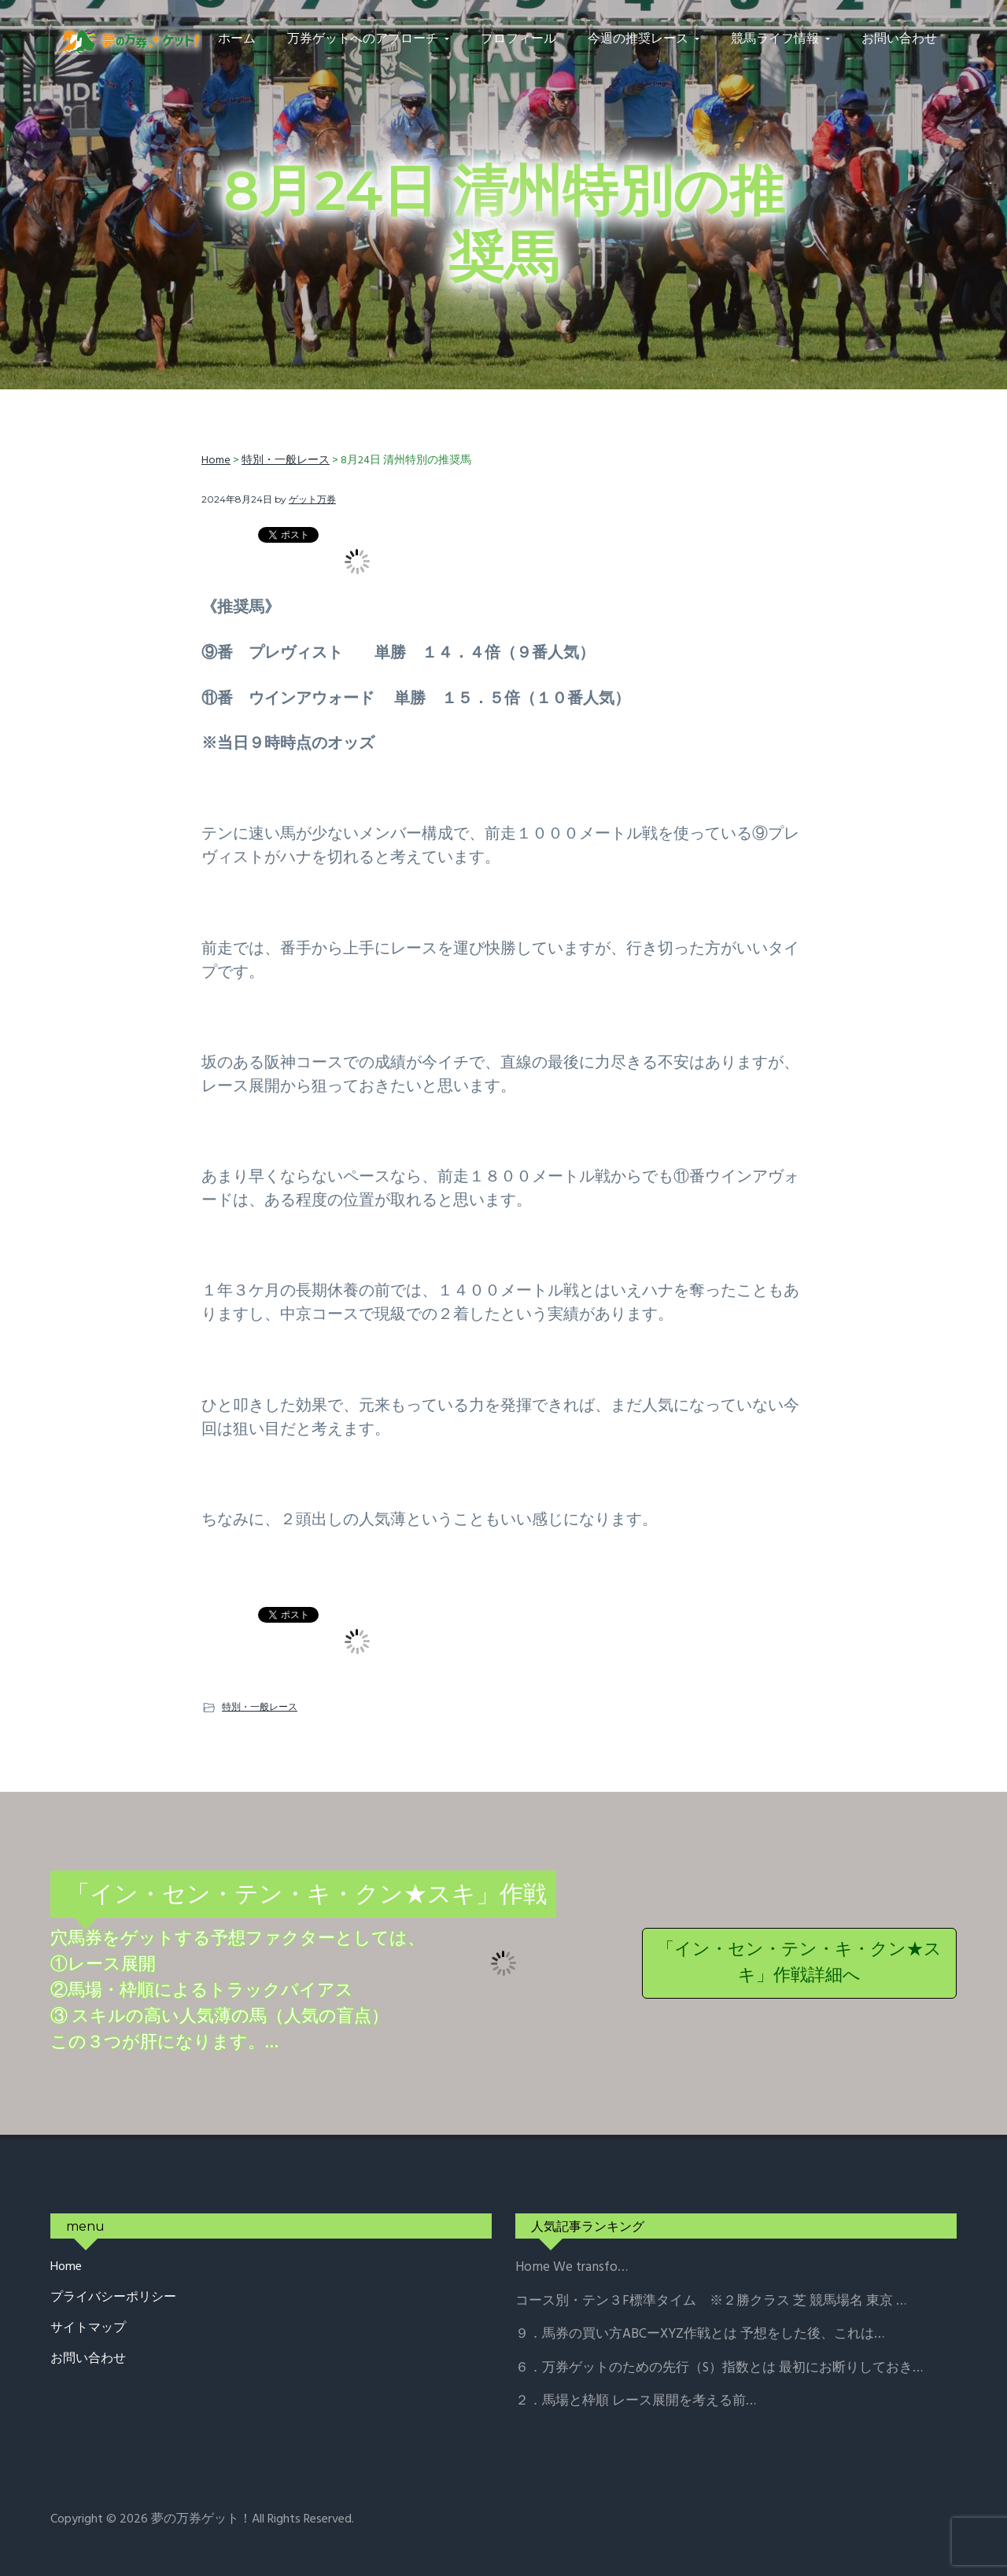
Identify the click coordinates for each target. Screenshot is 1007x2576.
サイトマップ (88, 2328)
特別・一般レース (259, 1706)
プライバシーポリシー (113, 2298)
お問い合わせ (88, 2359)
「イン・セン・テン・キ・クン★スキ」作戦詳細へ (799, 1963)
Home (66, 2267)
